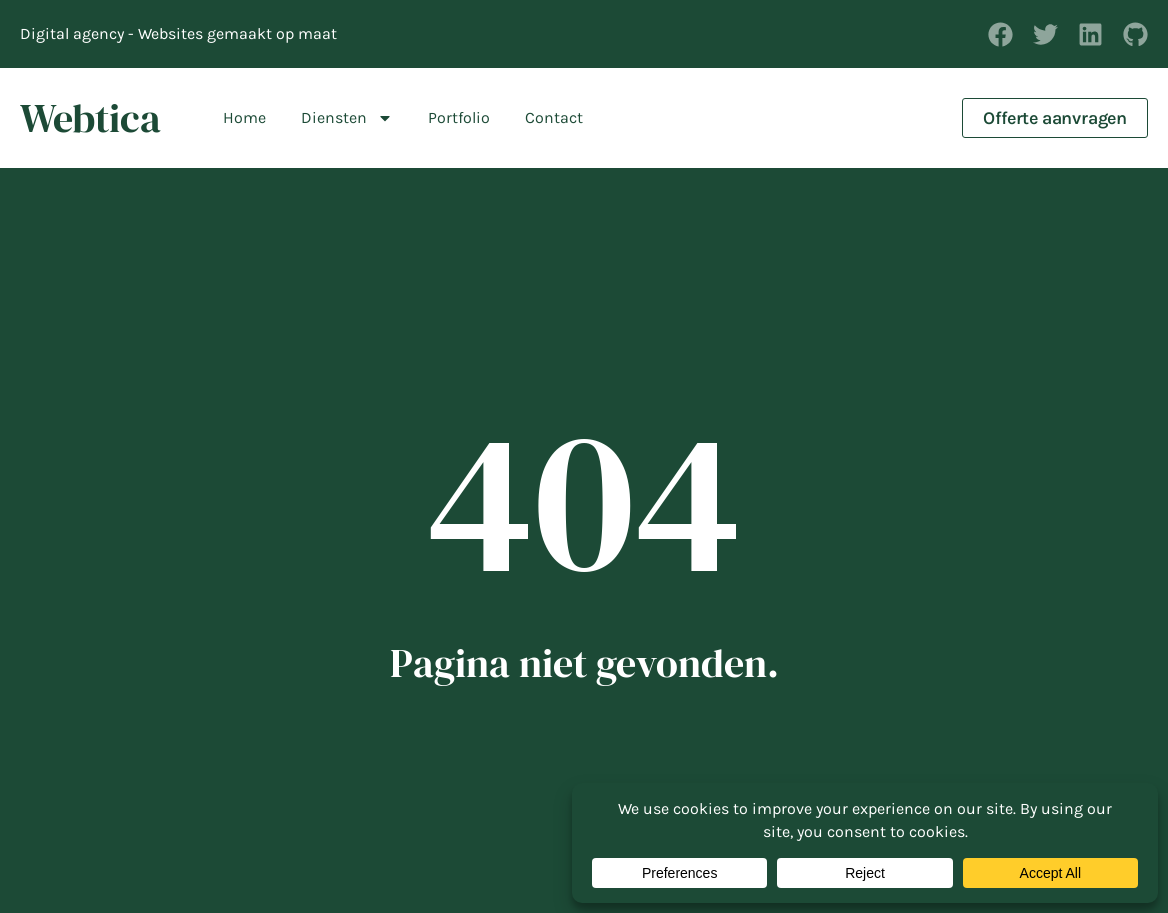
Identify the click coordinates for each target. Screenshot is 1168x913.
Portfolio (459, 117)
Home (244, 117)
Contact (554, 117)
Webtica (90, 118)
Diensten (347, 118)
